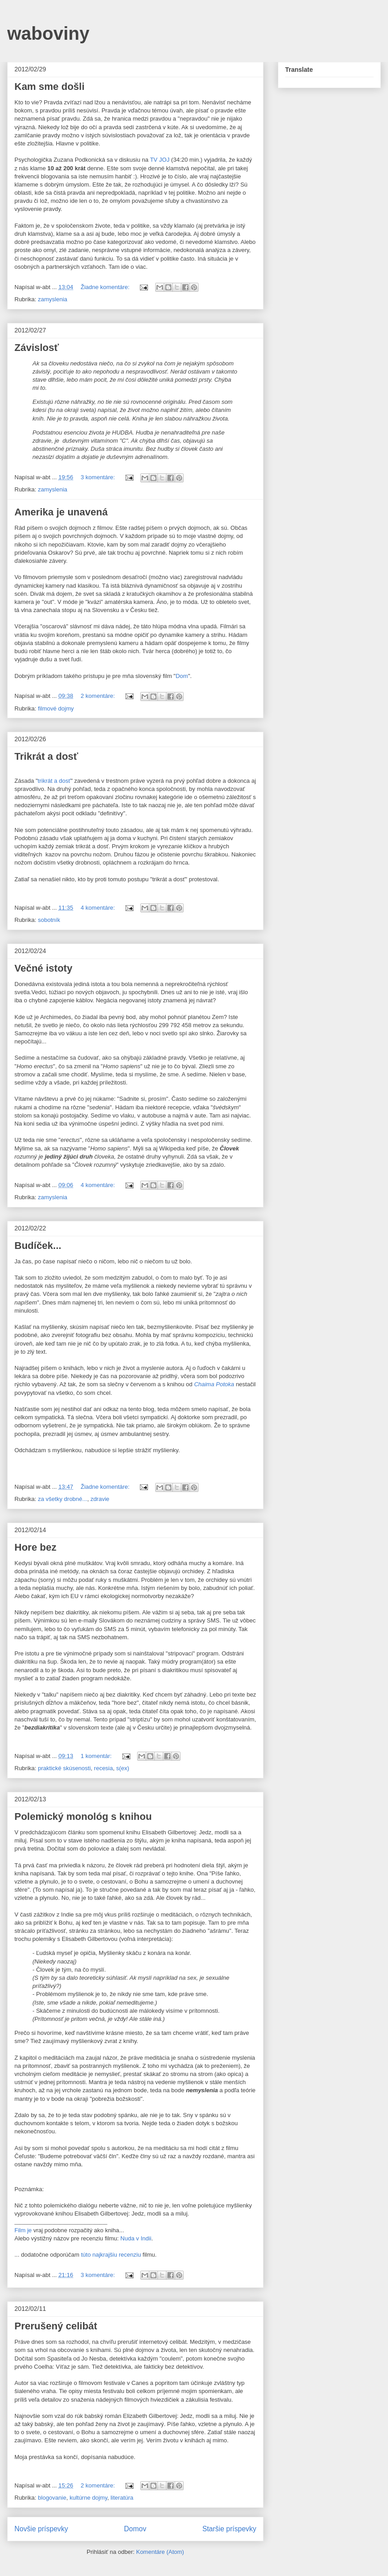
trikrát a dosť (54, 780)
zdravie (99, 1499)
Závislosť (36, 347)
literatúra (122, 2497)
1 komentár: (97, 1756)
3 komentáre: (99, 477)
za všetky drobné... (62, 1499)
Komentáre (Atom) (160, 2551)
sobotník (49, 919)
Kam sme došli (49, 86)
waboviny (48, 33)
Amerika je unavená (61, 512)
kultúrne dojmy (88, 2497)
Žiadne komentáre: (106, 287)
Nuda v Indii (136, 2238)
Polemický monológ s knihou (83, 1816)
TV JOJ (159, 159)
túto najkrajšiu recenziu (111, 2254)
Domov (135, 2529)
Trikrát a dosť (46, 756)
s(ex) (122, 1768)
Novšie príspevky (41, 2529)
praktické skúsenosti (64, 1768)
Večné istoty (43, 968)
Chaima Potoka (214, 1384)
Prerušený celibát (55, 2326)
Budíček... (37, 1245)
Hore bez (35, 1547)
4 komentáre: (99, 907)
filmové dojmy (56, 708)
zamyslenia (52, 299)
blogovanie (52, 2497)
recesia (103, 1768)
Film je (23, 2230)
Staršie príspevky (229, 2529)
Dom (182, 676)
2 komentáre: (99, 695)
